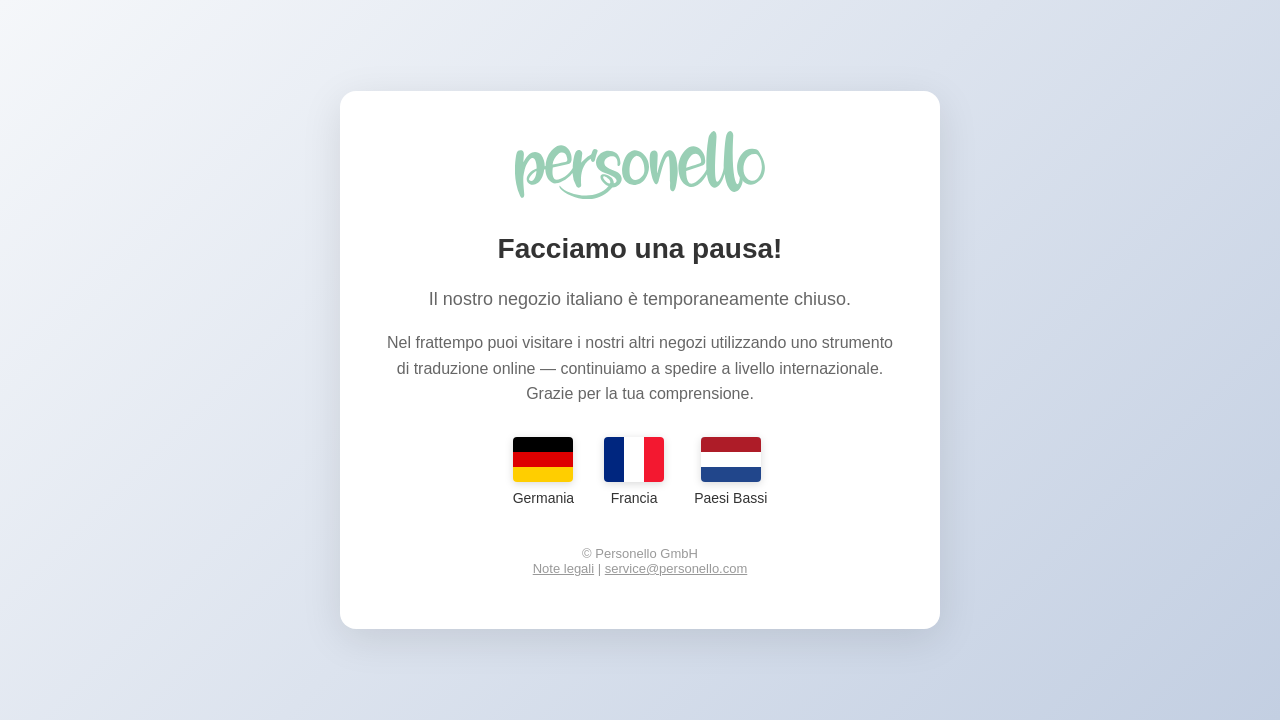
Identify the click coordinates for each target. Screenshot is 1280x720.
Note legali (563, 568)
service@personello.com (676, 568)
